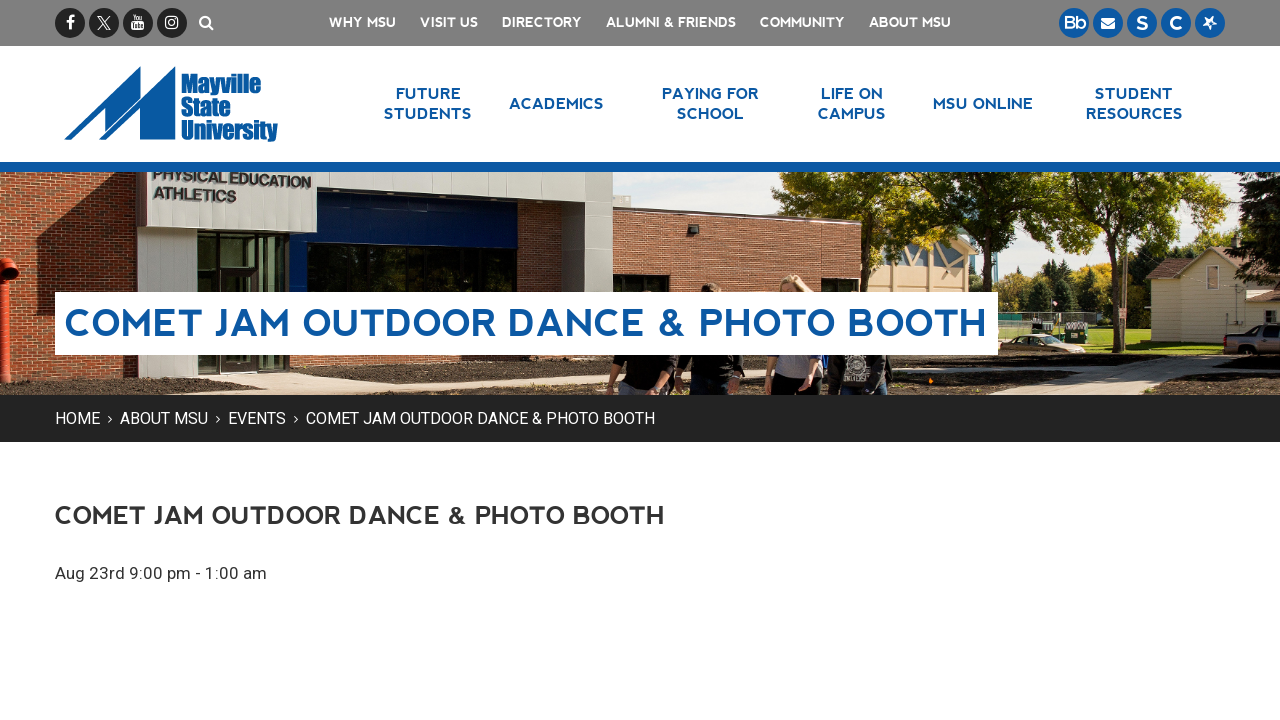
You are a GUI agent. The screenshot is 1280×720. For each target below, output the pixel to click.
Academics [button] (556, 103)
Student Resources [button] (1134, 103)
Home (77, 418)
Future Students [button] (428, 103)
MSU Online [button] (983, 103)
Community (802, 22)
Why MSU (362, 22)
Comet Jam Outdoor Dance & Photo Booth (480, 418)
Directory (542, 22)
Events (257, 418)
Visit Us (449, 22)
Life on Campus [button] (852, 103)
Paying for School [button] (710, 103)
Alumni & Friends (671, 22)
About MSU (910, 22)
